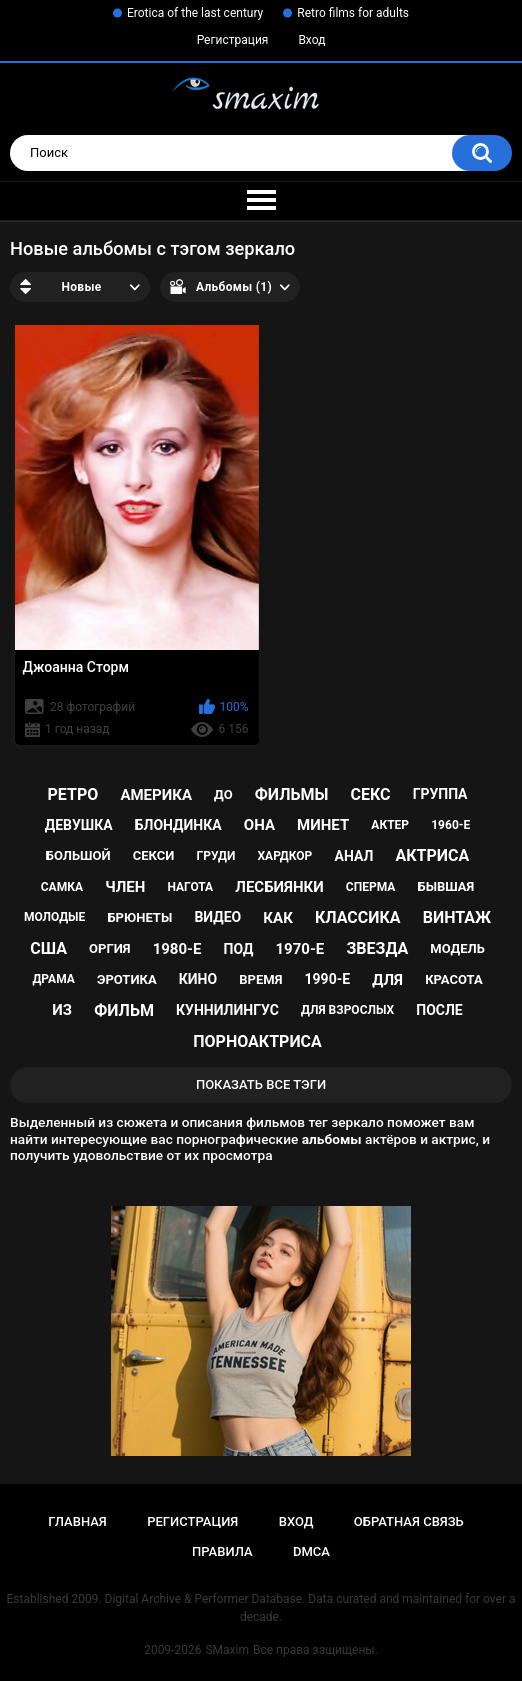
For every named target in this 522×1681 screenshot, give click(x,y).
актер (390, 825)
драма (53, 979)
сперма (371, 887)
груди (216, 856)
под (239, 949)
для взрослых (347, 1010)
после (439, 1010)
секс (370, 794)
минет (323, 825)
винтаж (457, 917)
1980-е (177, 949)
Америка (156, 795)
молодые (54, 917)
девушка (79, 825)
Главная (77, 1521)
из (62, 1010)
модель (457, 948)
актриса (432, 855)
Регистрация (233, 40)
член (125, 887)
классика (358, 917)
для (387, 980)
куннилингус (227, 1010)
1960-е (450, 825)
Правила (222, 1551)
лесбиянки (279, 887)
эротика (127, 979)
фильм (124, 1010)
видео (217, 917)
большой (78, 855)
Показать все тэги (261, 1084)
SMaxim (227, 1650)
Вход (311, 40)
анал (353, 856)
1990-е (328, 979)
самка (62, 887)
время (260, 979)
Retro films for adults (353, 13)
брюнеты (139, 917)
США (48, 948)
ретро (73, 794)
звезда (377, 948)
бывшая (446, 886)
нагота (190, 887)
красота (454, 979)
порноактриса (257, 1041)
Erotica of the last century (195, 13)
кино (198, 979)
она (259, 825)
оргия (109, 948)
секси (154, 855)
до (223, 794)
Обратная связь (409, 1521)
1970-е (299, 949)
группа (440, 794)
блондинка (178, 825)
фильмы (292, 794)
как (277, 918)
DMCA (311, 1551)
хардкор (285, 856)
